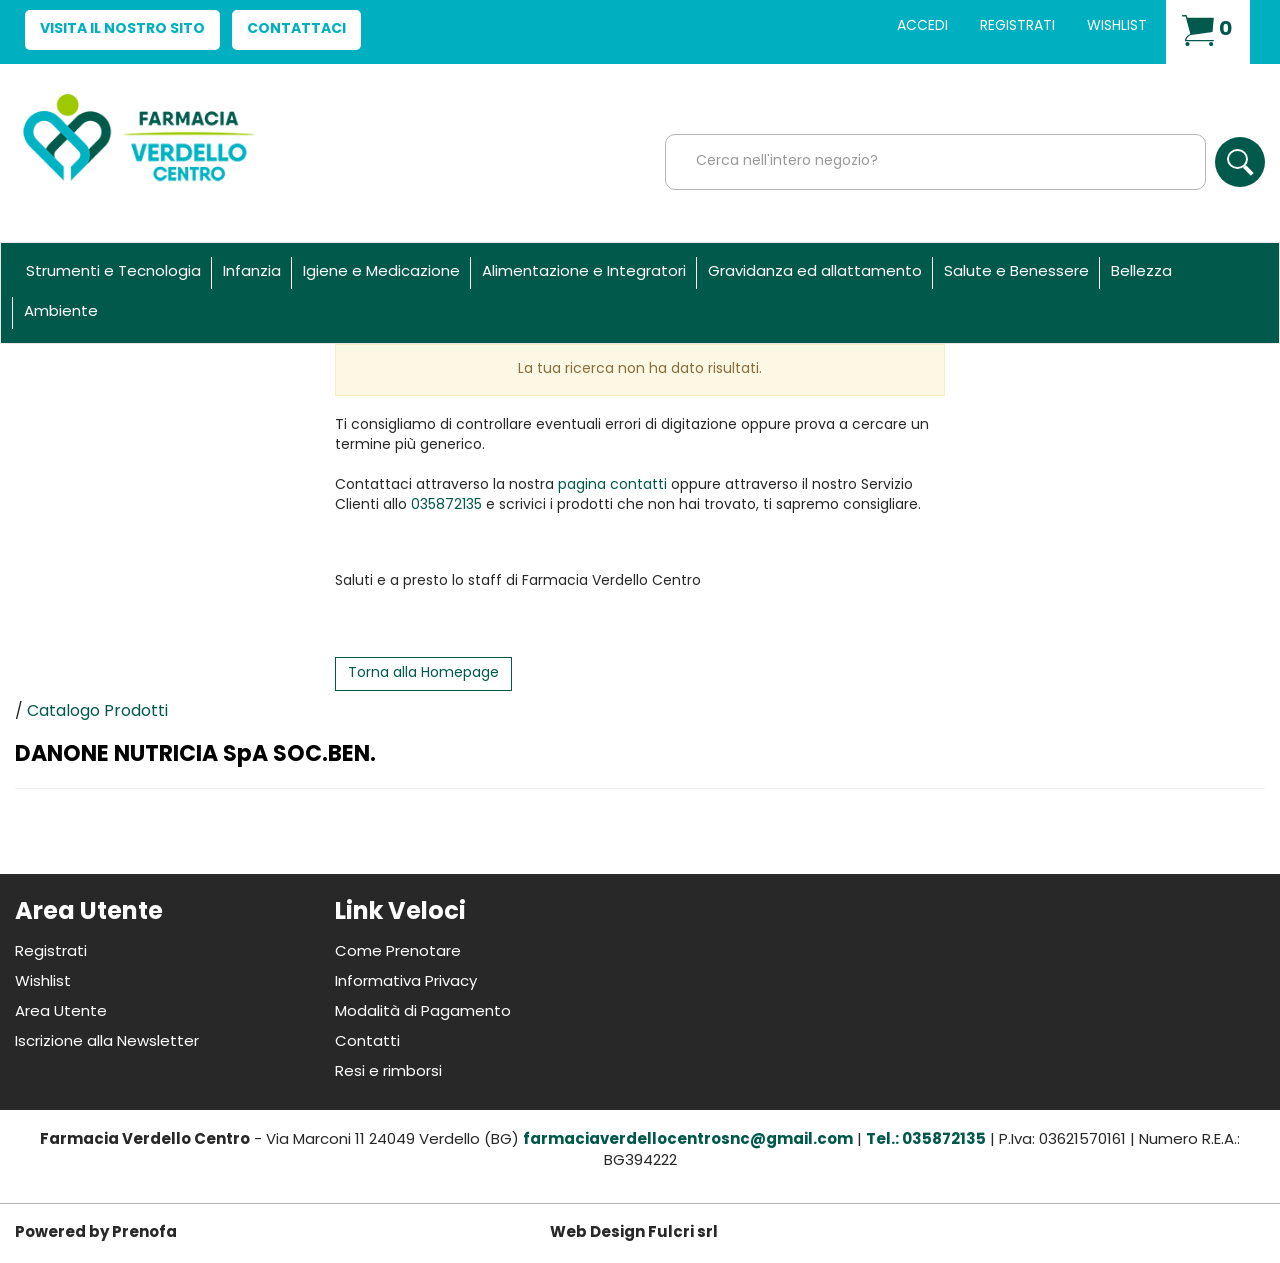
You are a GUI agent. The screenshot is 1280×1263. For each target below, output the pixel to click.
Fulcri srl (683, 1233)
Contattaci (296, 29)
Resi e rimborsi (388, 1072)
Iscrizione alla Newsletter (107, 1042)
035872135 (446, 505)
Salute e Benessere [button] (1016, 272)
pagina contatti (612, 485)
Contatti (367, 1042)
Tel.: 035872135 (926, 1140)
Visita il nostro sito (122, 29)
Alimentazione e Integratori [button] (584, 272)
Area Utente (61, 1012)
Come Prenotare (398, 952)
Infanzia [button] (252, 272)
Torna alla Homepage (423, 673)
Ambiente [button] (61, 312)
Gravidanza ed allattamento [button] (815, 272)
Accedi (922, 26)
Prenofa (144, 1233)
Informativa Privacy (406, 982)
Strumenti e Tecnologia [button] (113, 272)
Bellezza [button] (1141, 272)
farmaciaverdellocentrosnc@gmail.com (688, 1140)
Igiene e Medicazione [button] (381, 272)
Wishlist (1117, 26)
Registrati (1017, 26)
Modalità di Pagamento (423, 1012)
